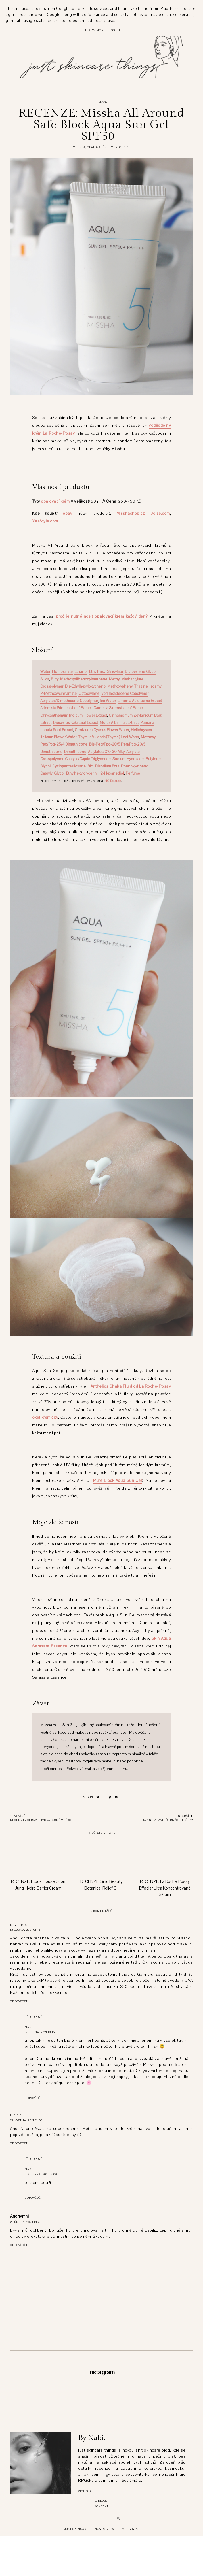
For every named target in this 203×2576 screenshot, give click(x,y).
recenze (122, 147)
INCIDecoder (112, 781)
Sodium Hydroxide (128, 759)
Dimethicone (75, 751)
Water (45, 671)
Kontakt (101, 2546)
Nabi (28, 2027)
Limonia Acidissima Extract (140, 700)
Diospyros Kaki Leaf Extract (75, 722)
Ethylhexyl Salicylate (106, 671)
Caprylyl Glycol (52, 773)
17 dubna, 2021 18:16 (40, 2032)
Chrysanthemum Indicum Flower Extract (73, 715)
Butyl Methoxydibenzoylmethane (79, 679)
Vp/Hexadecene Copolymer (124, 693)
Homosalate (62, 671)
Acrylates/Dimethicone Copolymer (69, 700)
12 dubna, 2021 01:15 (25, 1930)
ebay (67, 513)
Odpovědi (38, 2017)
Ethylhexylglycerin (81, 773)
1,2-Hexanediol (111, 773)
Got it (115, 30)
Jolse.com (160, 513)
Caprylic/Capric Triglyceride (88, 759)
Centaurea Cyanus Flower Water (102, 730)
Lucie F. (16, 2115)
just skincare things (82, 2569)
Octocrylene (88, 693)
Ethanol (80, 671)
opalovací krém (100, 147)
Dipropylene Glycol (140, 671)
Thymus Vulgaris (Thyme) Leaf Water (108, 737)
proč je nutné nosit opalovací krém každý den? (102, 616)
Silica (44, 679)
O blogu (101, 2540)
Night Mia (18, 1925)
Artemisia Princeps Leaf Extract (66, 708)
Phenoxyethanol (135, 766)
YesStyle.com (45, 521)
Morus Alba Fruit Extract (119, 722)
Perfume (133, 773)
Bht (90, 766)
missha (79, 147)
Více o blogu (88, 2531)
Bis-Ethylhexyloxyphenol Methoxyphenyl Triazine (106, 686)
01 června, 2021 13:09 (41, 2174)
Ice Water (108, 700)
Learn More (95, 30)
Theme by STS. (127, 2569)
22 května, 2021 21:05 (26, 2120)
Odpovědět (19, 2001)
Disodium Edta (107, 766)
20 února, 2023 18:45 (25, 2222)
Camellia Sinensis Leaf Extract (118, 708)
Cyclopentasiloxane (69, 766)
